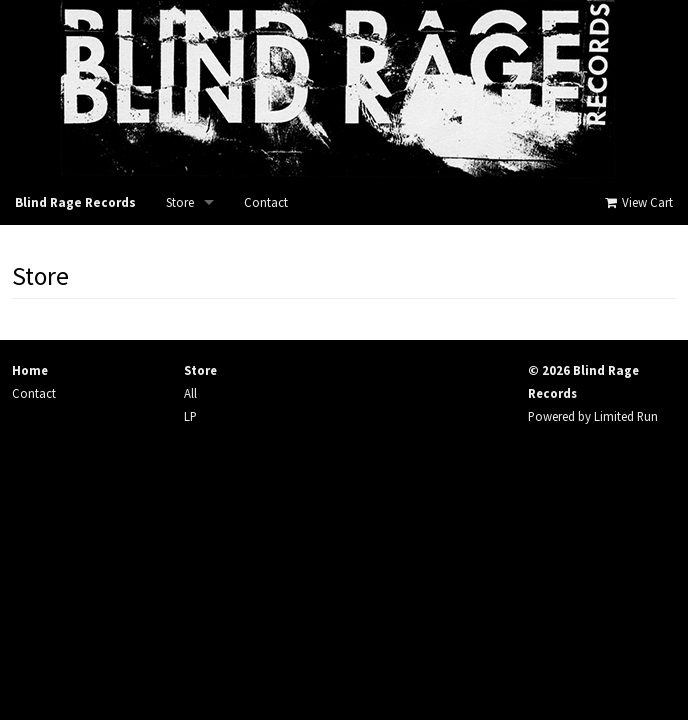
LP (190, 416)
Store (180, 202)
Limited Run (626, 416)
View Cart (637, 202)
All (190, 393)
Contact (266, 202)
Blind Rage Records (75, 202)
